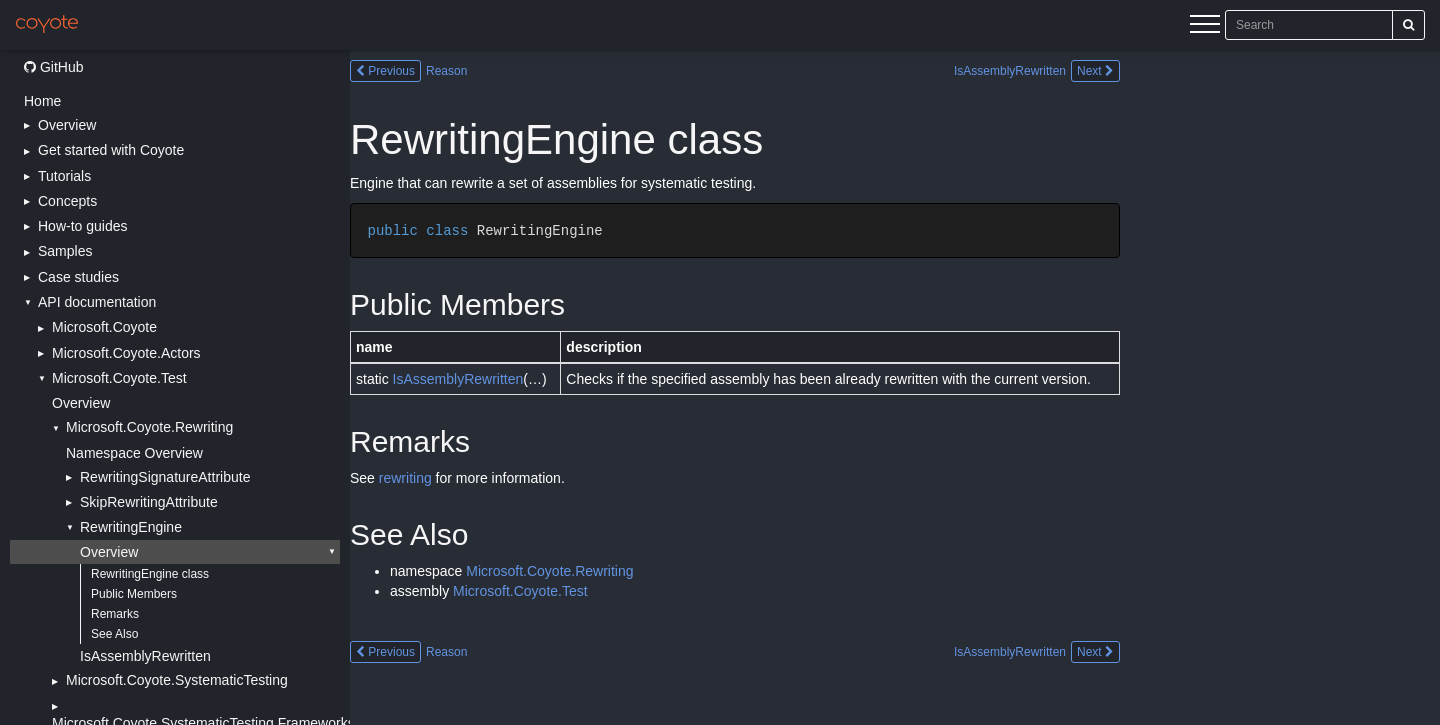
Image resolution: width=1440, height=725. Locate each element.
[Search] (1408, 25)
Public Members (134, 594)
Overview (81, 403)
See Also (114, 634)
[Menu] (1205, 27)
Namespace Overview (134, 453)
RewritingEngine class (150, 574)
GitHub (53, 67)
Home (42, 101)
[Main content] (895, 387)
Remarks (115, 614)
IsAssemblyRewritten (145, 656)
